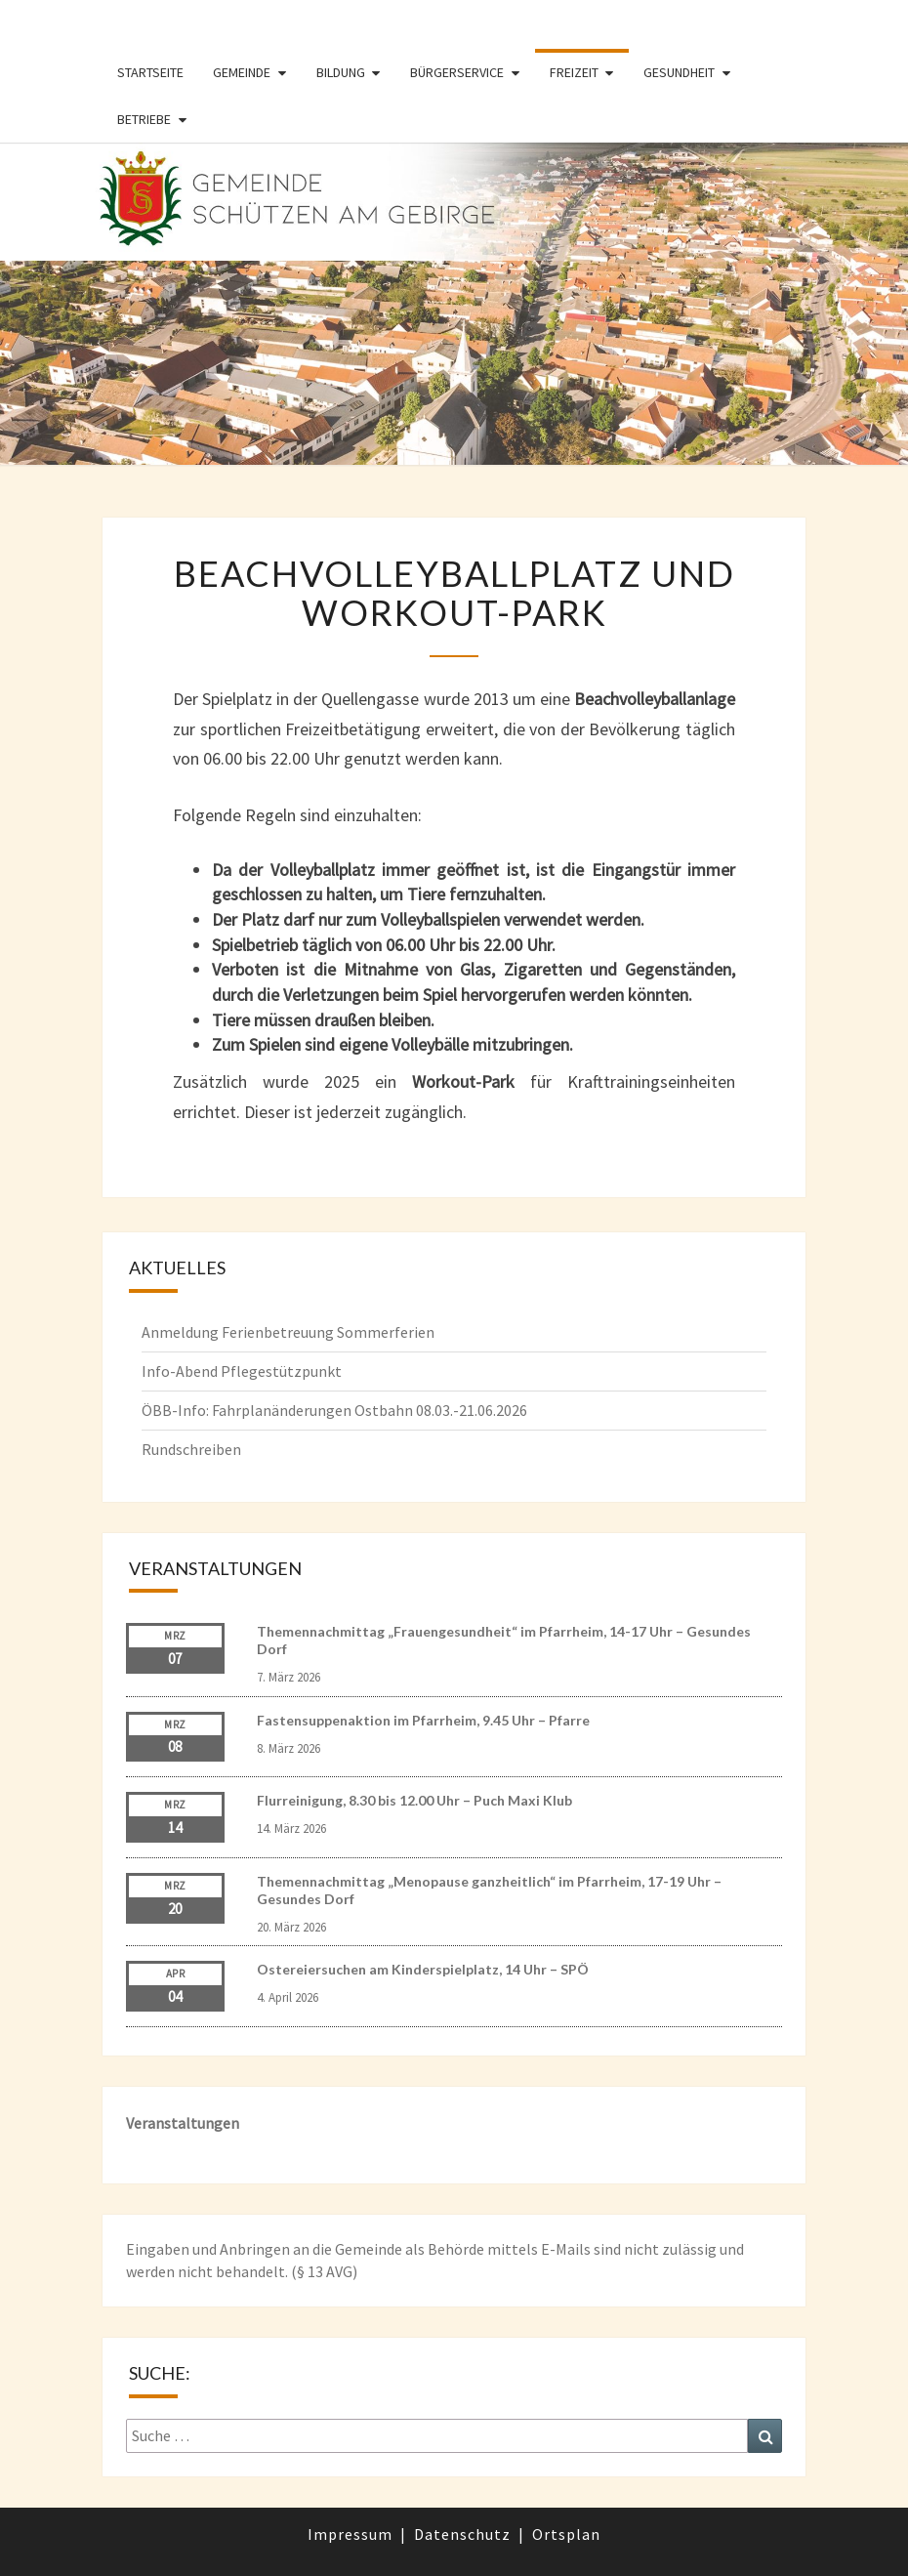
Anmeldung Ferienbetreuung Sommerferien (288, 1332)
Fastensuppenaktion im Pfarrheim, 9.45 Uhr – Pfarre (423, 1720)
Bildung (340, 72)
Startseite (150, 72)
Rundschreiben (191, 1449)
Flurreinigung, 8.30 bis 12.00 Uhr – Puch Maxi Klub (414, 1800)
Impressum (350, 2534)
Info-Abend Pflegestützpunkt (242, 1371)
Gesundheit (679, 72)
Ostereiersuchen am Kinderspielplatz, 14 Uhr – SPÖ (423, 1969)
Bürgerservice (457, 72)
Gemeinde (241, 72)
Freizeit (574, 72)
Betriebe (144, 119)
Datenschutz (462, 2534)
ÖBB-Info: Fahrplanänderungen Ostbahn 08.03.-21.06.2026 (334, 1410)
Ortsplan (566, 2534)
